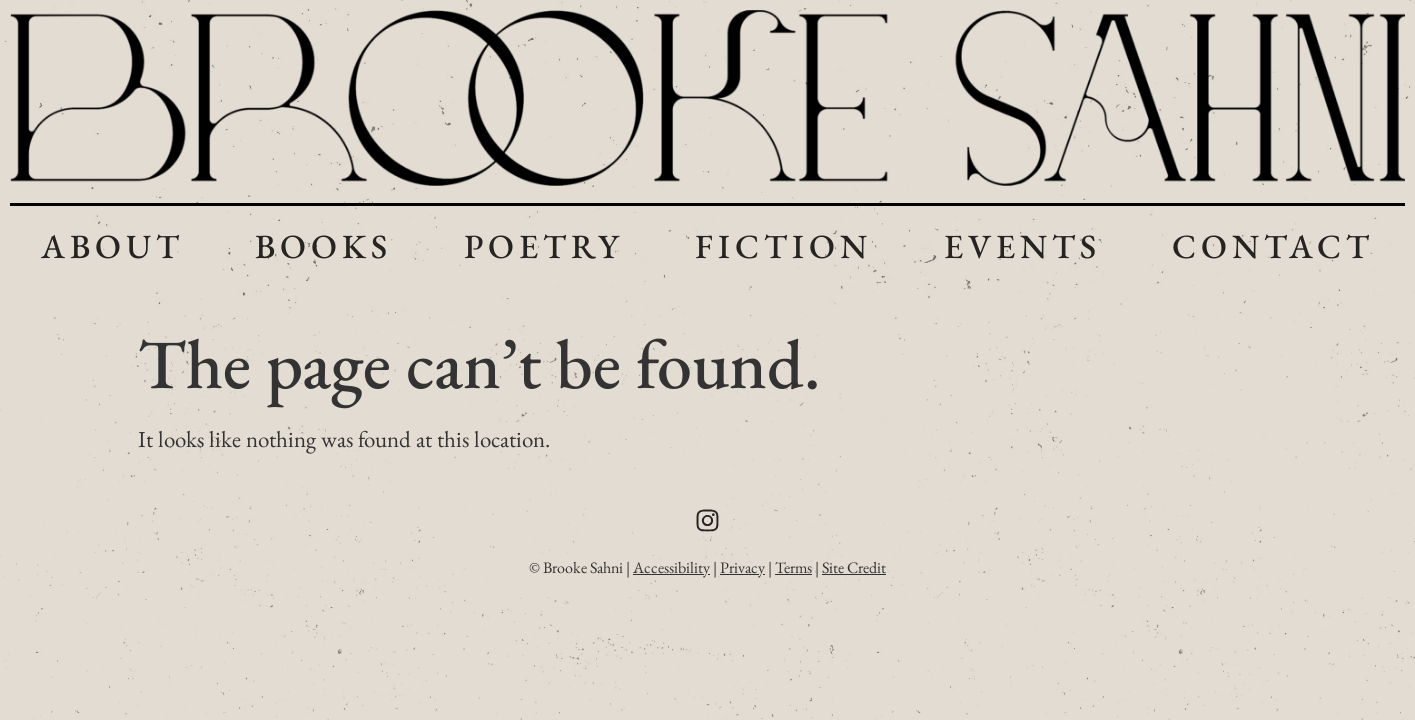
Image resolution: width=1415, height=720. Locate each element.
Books (323, 246)
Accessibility (671, 567)
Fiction (783, 246)
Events (1022, 246)
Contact (1273, 246)
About (112, 246)
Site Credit (854, 567)
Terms (793, 567)
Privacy (742, 567)
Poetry (544, 246)
